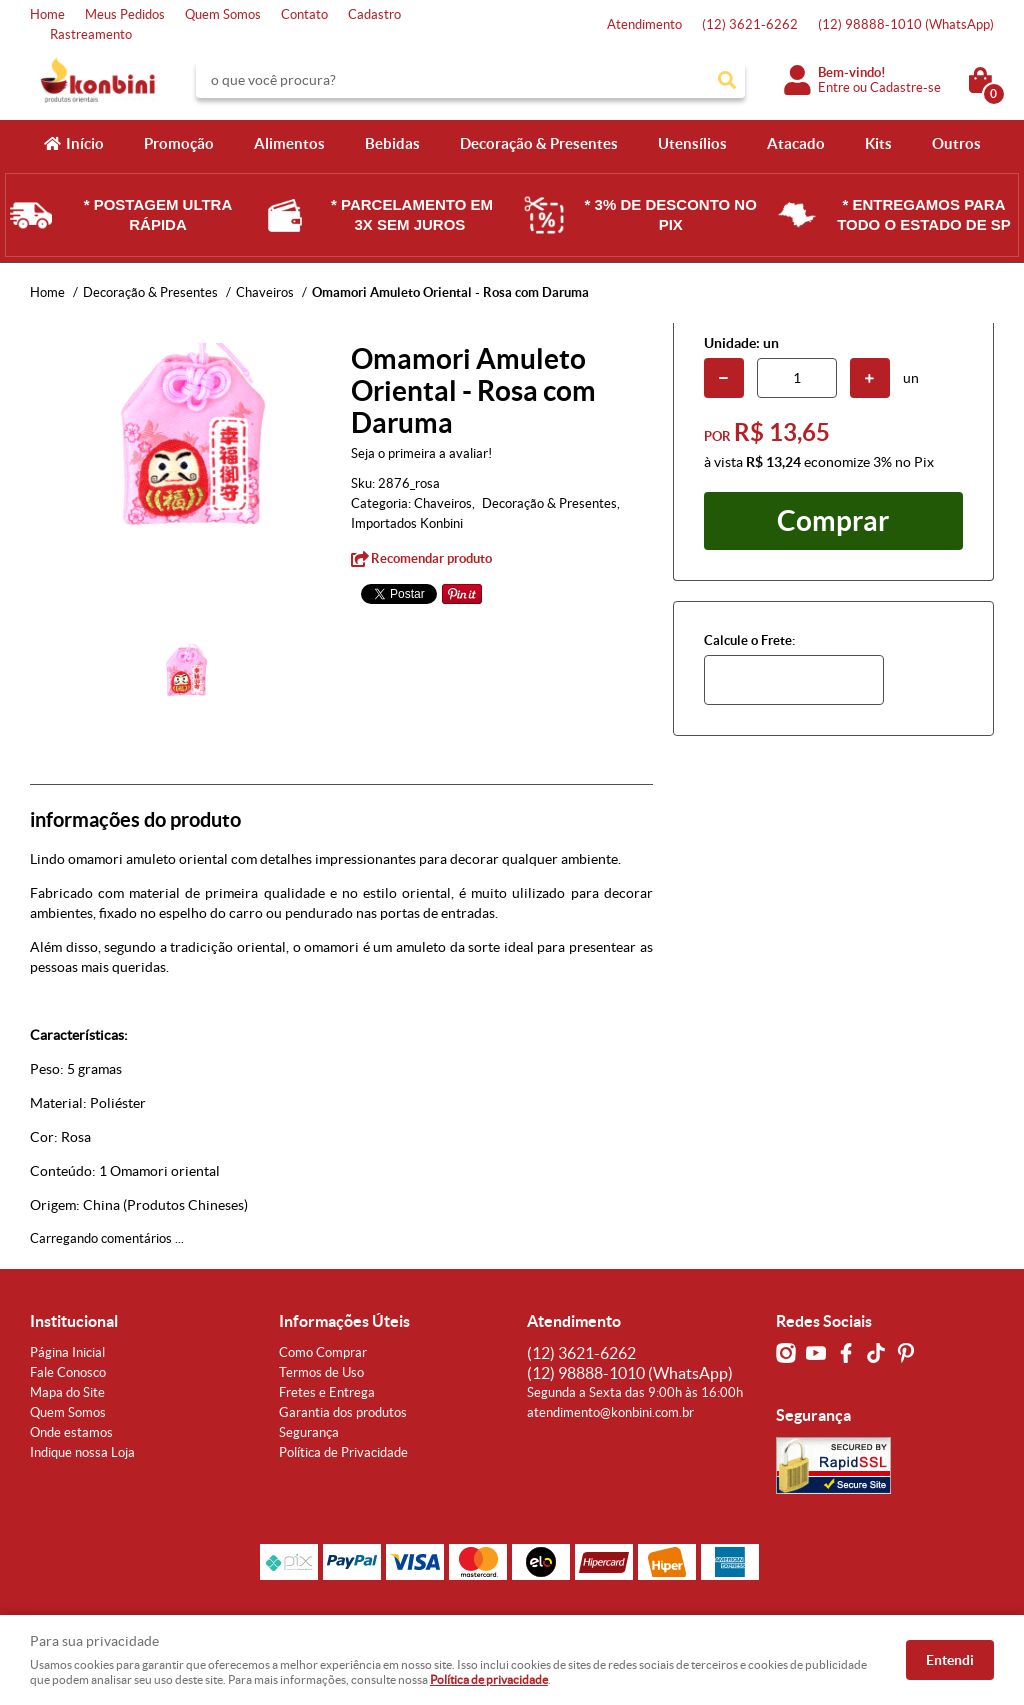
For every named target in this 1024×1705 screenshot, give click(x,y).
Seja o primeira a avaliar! (421, 453)
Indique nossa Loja (82, 1452)
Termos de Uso (321, 1372)
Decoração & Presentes (539, 143)
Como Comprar (323, 1352)
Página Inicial (67, 1352)
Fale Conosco (68, 1372)
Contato (304, 14)
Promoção (179, 143)
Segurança (309, 1432)
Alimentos (289, 143)
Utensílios (692, 143)
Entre (834, 87)
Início (85, 143)
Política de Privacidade (343, 1452)
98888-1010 (906, 24)
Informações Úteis (344, 1321)
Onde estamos (71, 1432)
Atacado (796, 143)
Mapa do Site (67, 1392)
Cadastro (374, 14)
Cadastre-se (905, 87)
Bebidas (392, 143)
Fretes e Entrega (327, 1392)
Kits (878, 143)
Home (47, 14)
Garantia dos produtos (343, 1412)
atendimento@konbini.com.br (610, 1412)
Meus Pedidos (125, 14)
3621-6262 (750, 24)
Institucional (74, 1321)
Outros (956, 143)
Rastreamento (91, 34)
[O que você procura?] (727, 80)
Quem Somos (223, 14)
